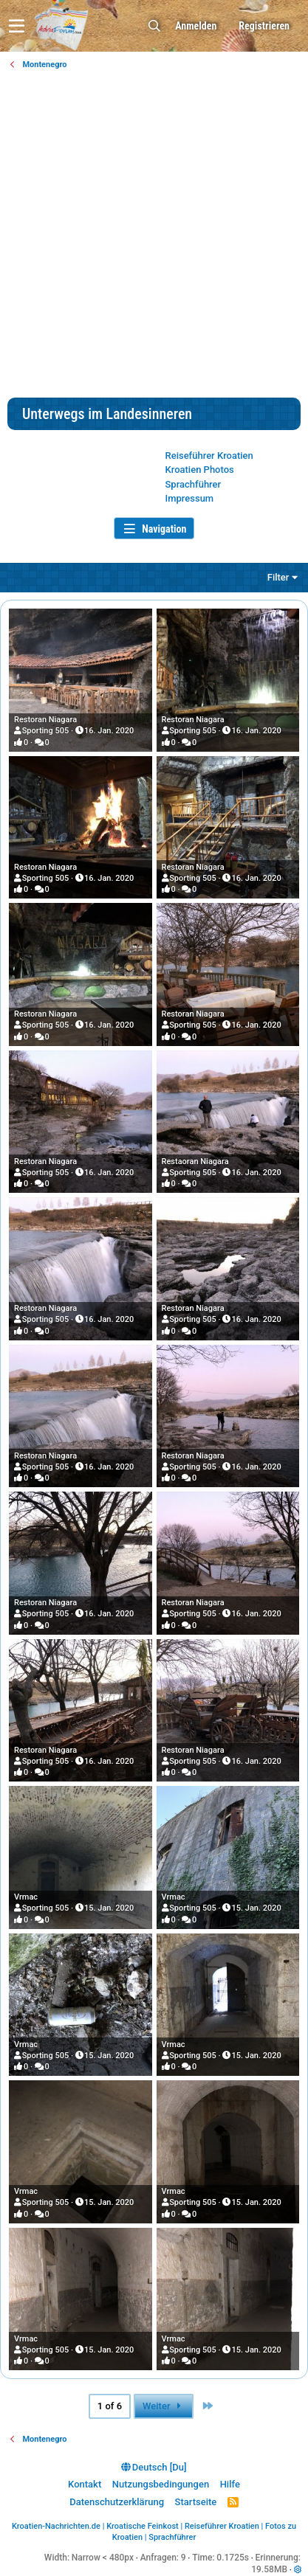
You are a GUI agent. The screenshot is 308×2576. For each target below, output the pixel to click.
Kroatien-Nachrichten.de (56, 2526)
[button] (16, 26)
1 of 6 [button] (109, 2405)
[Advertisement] (154, 236)
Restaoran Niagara (195, 1161)
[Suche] (154, 26)
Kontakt (84, 2484)
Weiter (164, 2405)
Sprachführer (193, 484)
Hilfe (230, 2484)
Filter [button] (278, 577)
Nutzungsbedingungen (160, 2484)
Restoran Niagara (45, 719)
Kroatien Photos (199, 469)
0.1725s (232, 2557)
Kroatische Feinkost (142, 2526)
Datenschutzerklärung (116, 2501)
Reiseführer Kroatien (209, 455)
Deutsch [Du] (153, 2467)
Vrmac (26, 1897)
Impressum (189, 498)
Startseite (196, 2501)
